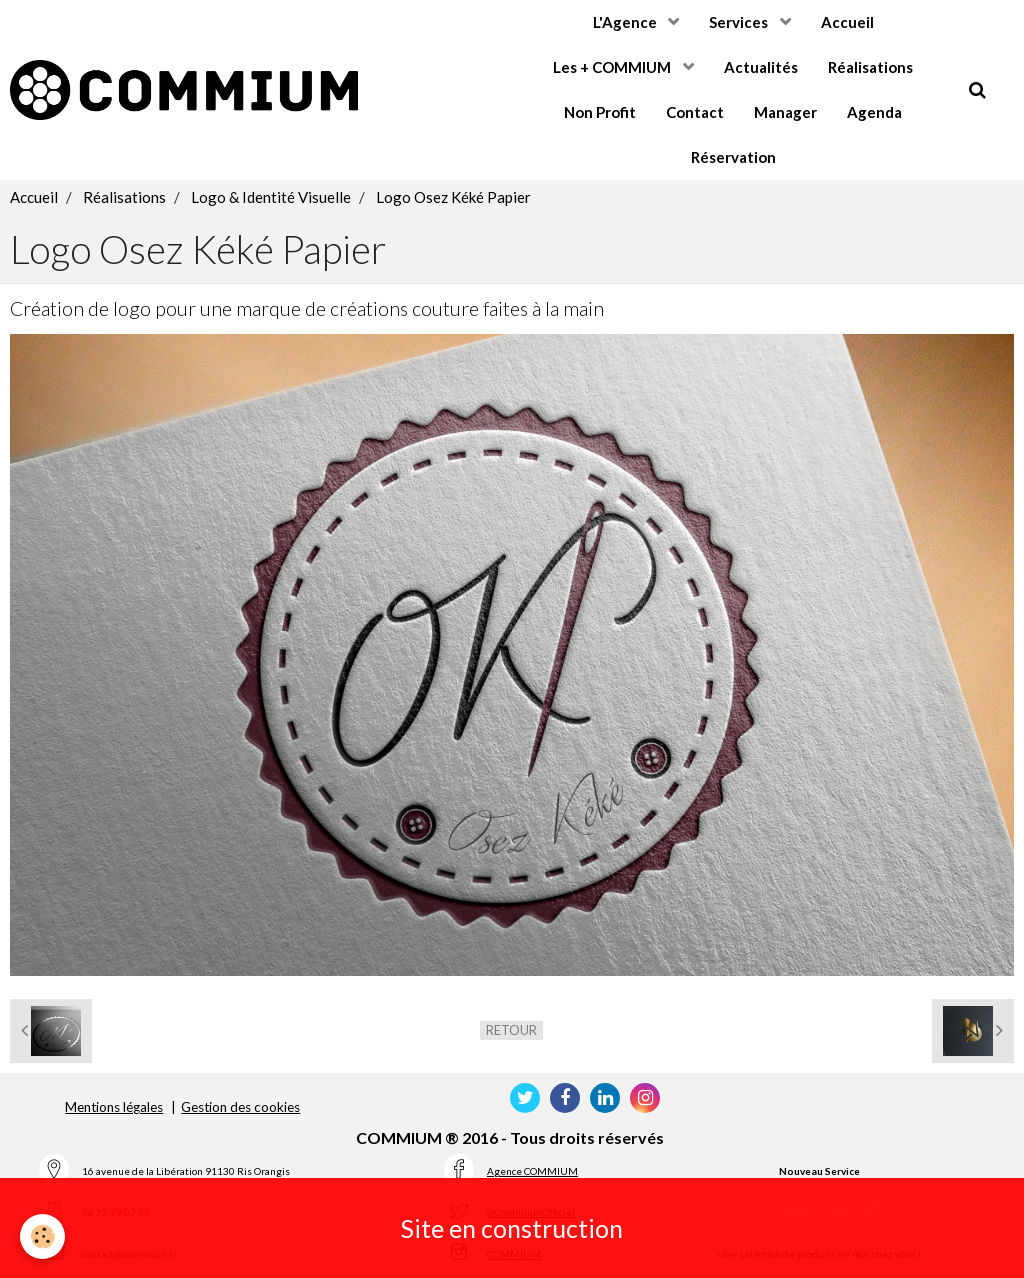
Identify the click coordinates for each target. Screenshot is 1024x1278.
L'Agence (626, 22)
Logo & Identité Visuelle (271, 197)
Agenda (874, 112)
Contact (695, 112)
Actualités (761, 67)
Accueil (847, 22)
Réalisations (870, 67)
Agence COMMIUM (532, 1171)
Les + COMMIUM (613, 67)
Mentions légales (114, 1107)
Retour (511, 1030)
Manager (785, 112)
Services (740, 22)
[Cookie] (42, 1236)
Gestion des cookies (240, 1107)
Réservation (733, 157)
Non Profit (600, 112)
